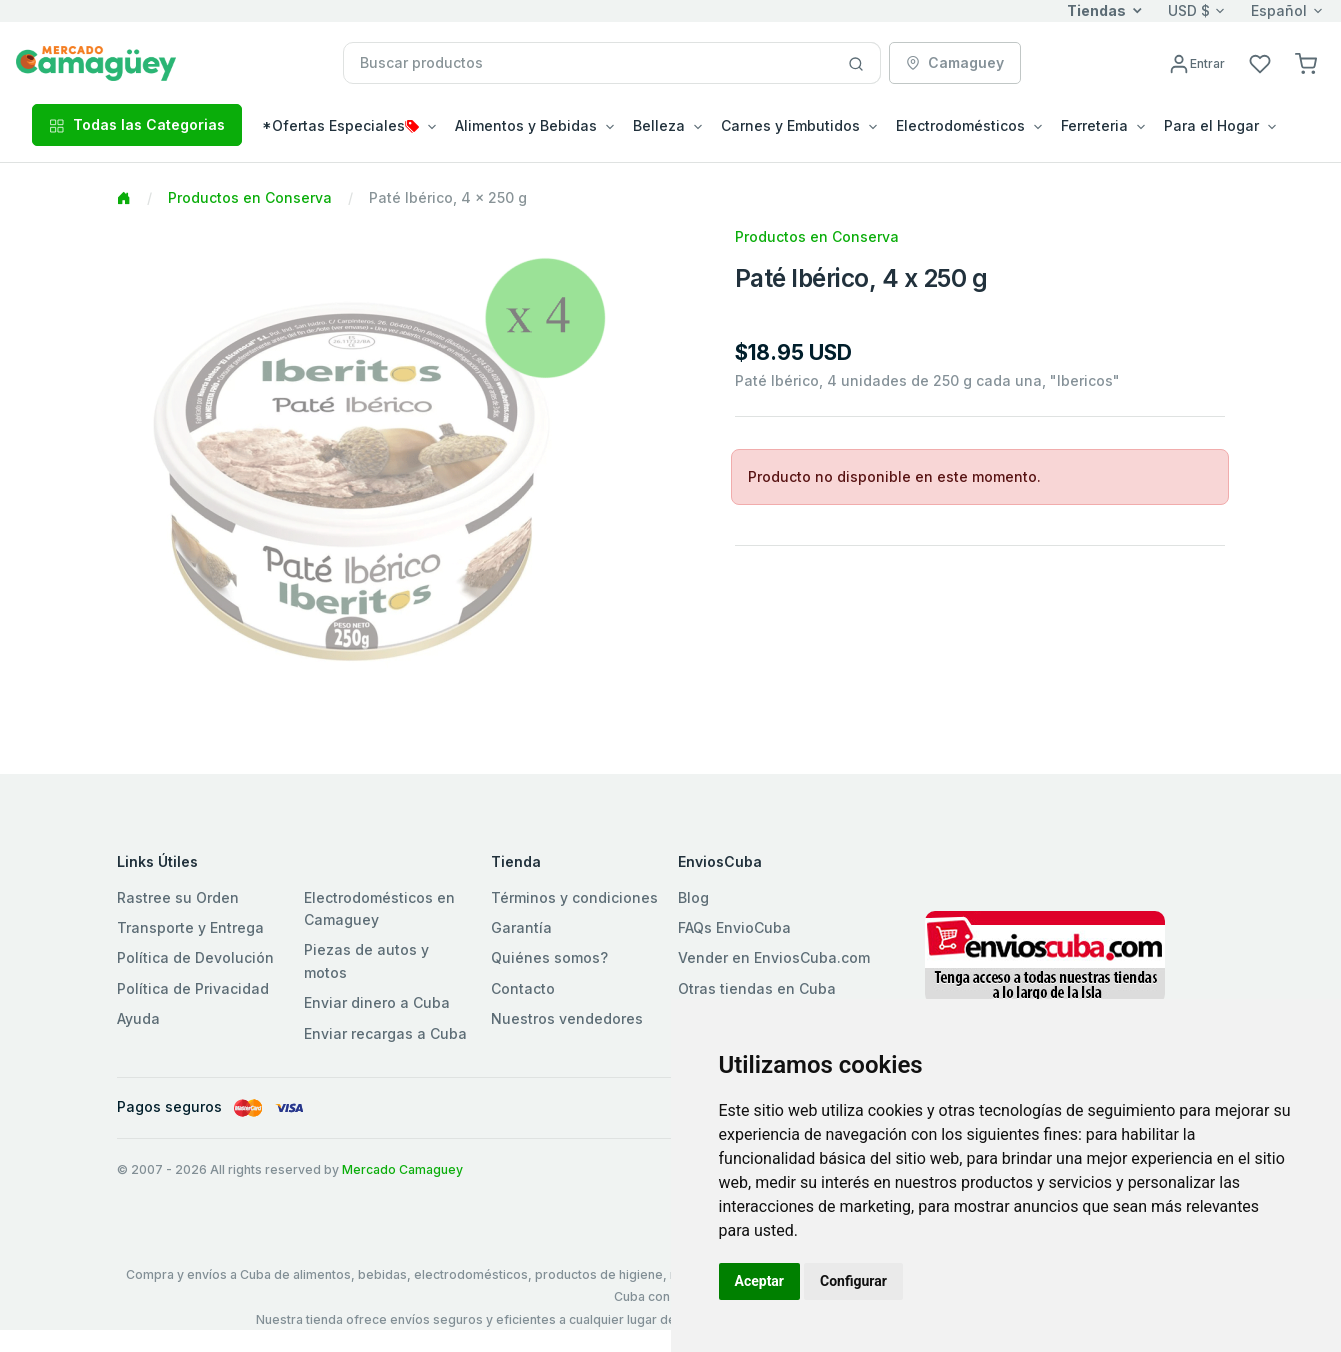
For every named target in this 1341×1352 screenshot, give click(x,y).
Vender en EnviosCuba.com (774, 957)
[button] (1306, 62)
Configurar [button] (853, 1281)
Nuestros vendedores (567, 1018)
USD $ (1189, 10)
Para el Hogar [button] (1211, 125)
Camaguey (955, 62)
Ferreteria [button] (1094, 125)
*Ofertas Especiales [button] (340, 125)
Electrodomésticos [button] (960, 125)
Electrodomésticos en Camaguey (379, 908)
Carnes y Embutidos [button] (790, 125)
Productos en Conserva (250, 197)
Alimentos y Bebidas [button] (526, 125)
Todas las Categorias (137, 124)
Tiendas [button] (1096, 10)
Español (1279, 10)
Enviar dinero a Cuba (377, 1002)
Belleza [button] (659, 125)
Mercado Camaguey (402, 1169)
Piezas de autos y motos (366, 960)
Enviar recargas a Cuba (385, 1033)
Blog (693, 897)
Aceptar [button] (760, 1281)
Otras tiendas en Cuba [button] (757, 988)
